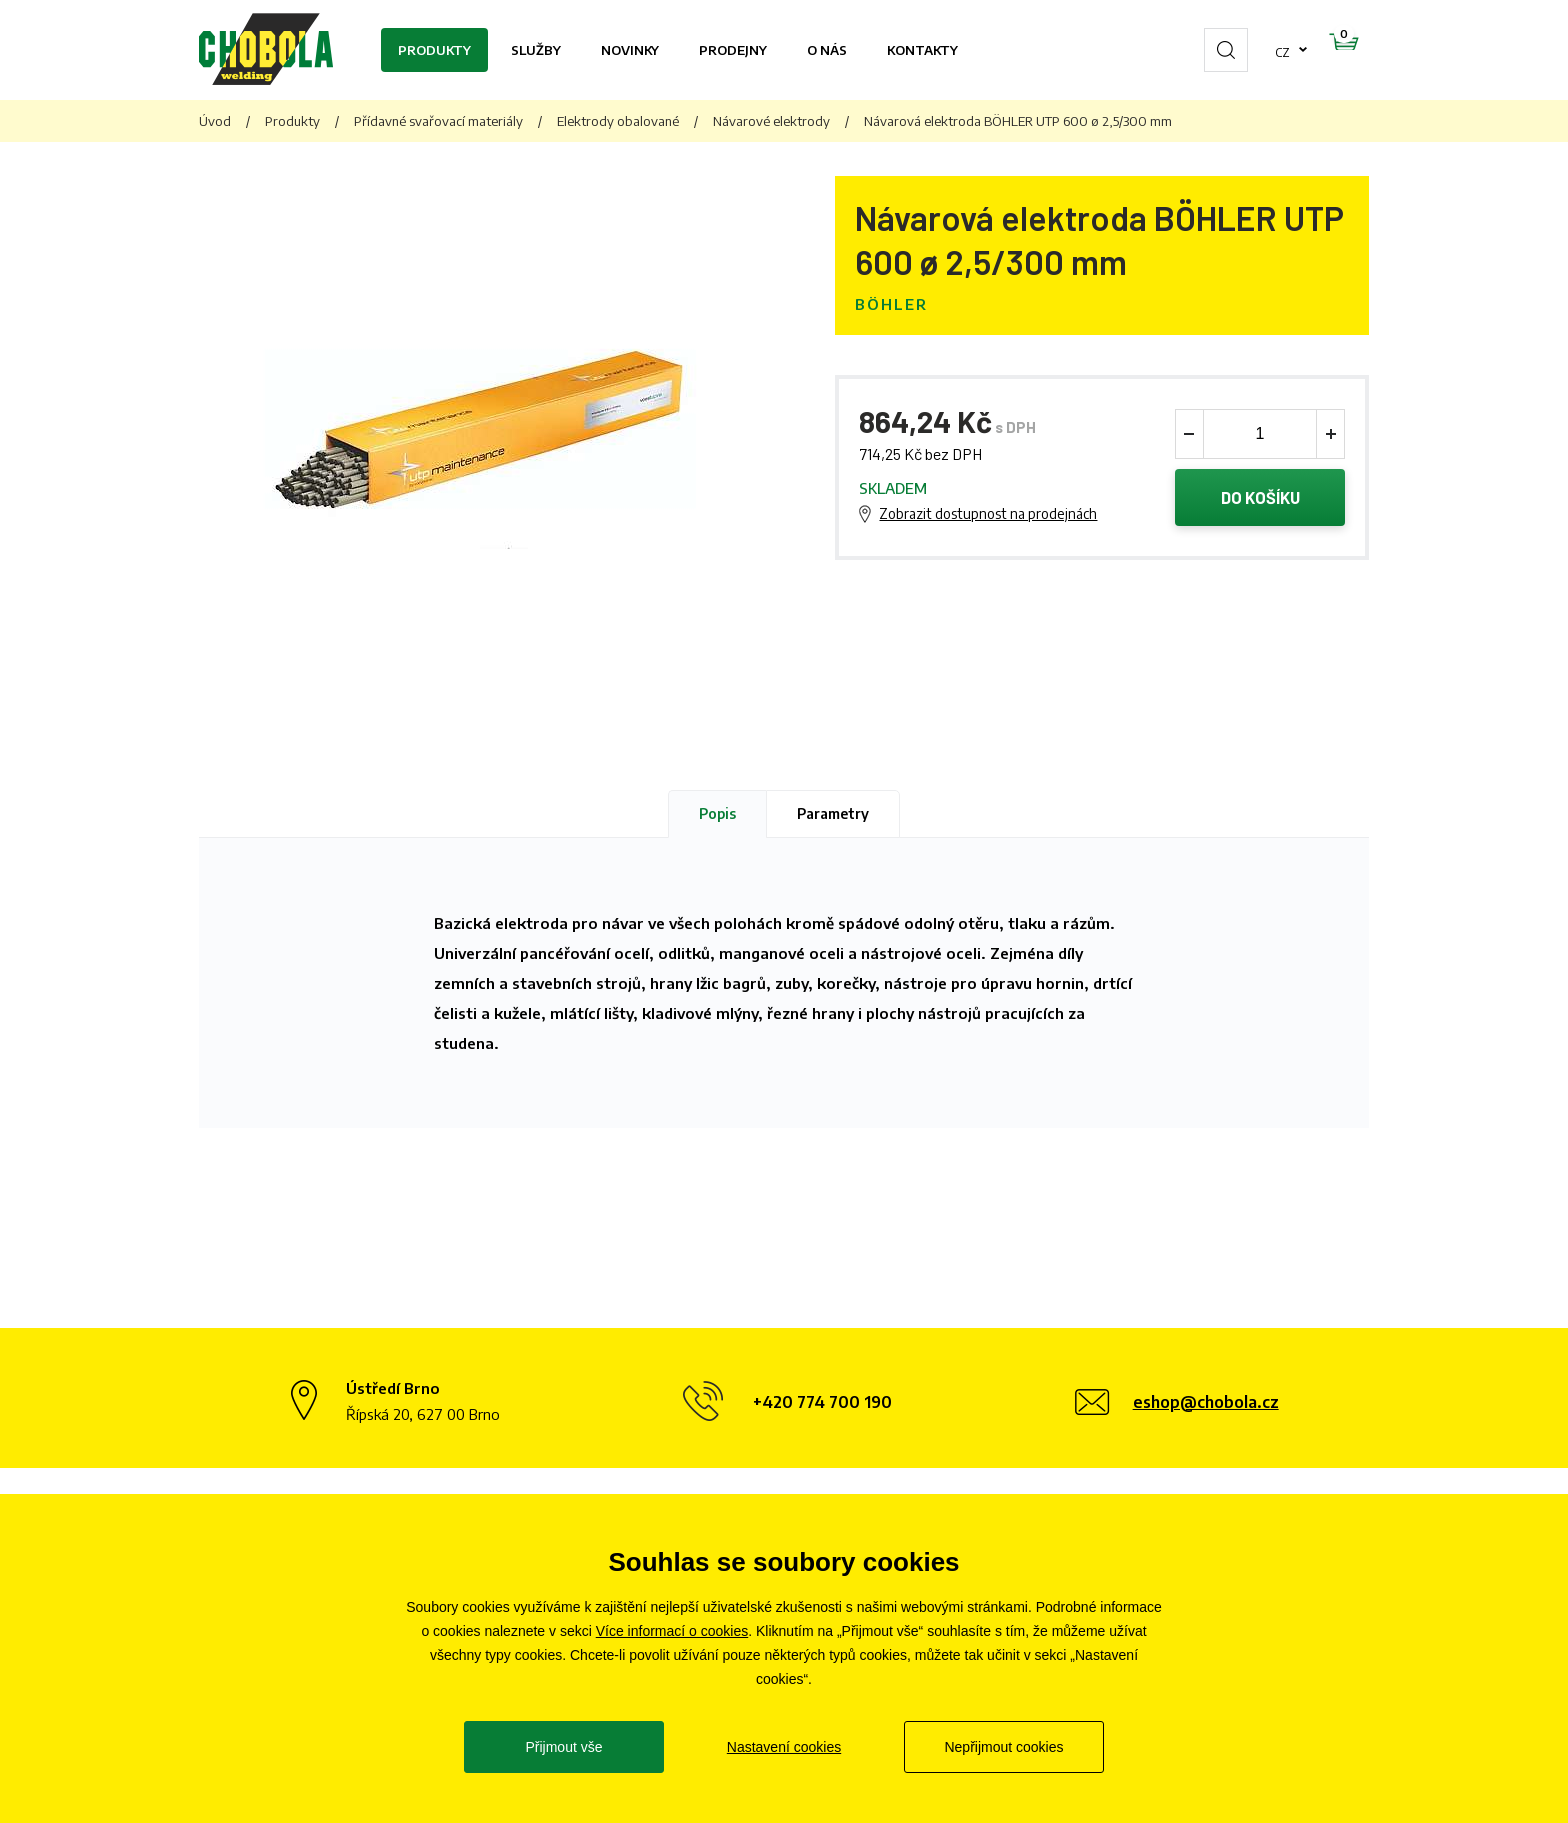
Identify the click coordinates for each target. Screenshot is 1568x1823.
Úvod (215, 121)
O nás (827, 50)
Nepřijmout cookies (1003, 1747)
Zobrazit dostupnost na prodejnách (988, 515)
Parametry (833, 813)
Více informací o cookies (672, 1631)
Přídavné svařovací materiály (438, 121)
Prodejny (733, 50)
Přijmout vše (563, 1747)
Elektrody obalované (618, 121)
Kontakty (922, 50)
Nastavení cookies (784, 1747)
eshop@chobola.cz (1206, 1402)
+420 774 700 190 (822, 1402)
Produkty (434, 50)
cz (1219, 50)
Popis (717, 813)
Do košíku (1260, 499)
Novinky (630, 50)
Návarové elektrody (771, 121)
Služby (536, 50)
